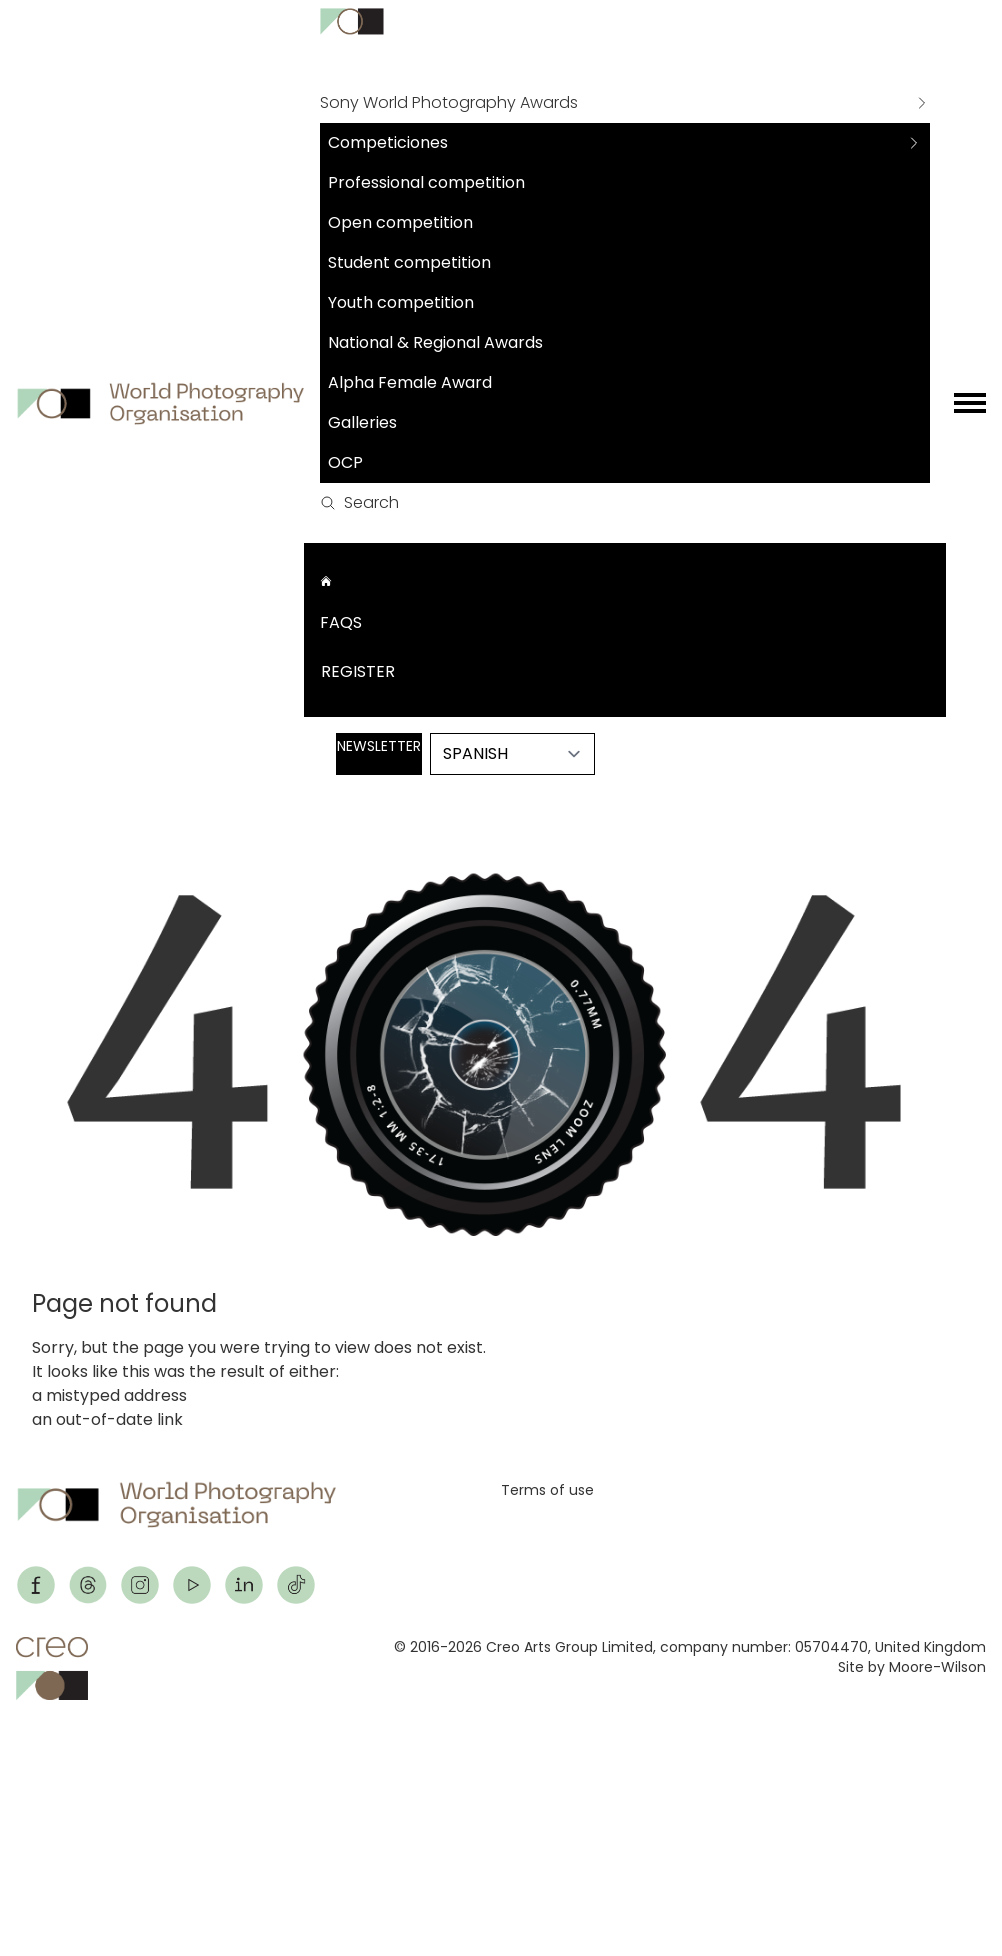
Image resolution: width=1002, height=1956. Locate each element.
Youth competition (401, 302)
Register (358, 671)
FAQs (341, 622)
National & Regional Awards (435, 342)
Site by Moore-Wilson (912, 1667)
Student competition (409, 262)
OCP (345, 462)
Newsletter (379, 746)
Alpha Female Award (410, 382)
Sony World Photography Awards (449, 102)
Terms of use (547, 1490)
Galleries (362, 422)
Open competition (400, 222)
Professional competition (426, 182)
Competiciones (388, 142)
